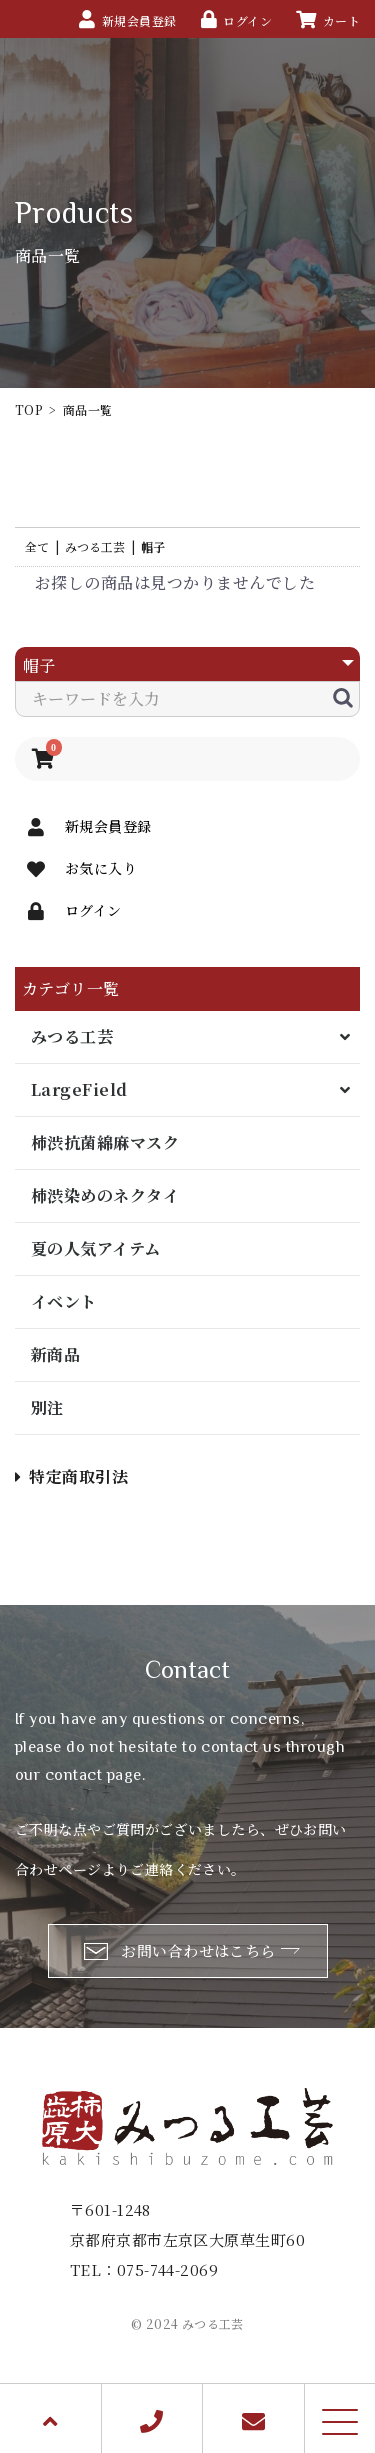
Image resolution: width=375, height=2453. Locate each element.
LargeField (79, 1089)
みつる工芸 (72, 1036)
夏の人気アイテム (96, 1248)
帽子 (153, 546)
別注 (47, 1407)
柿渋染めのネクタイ (105, 1195)
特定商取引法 (71, 1476)
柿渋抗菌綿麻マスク (105, 1142)
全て (37, 546)
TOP (29, 409)
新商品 (55, 1354)
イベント (64, 1301)
